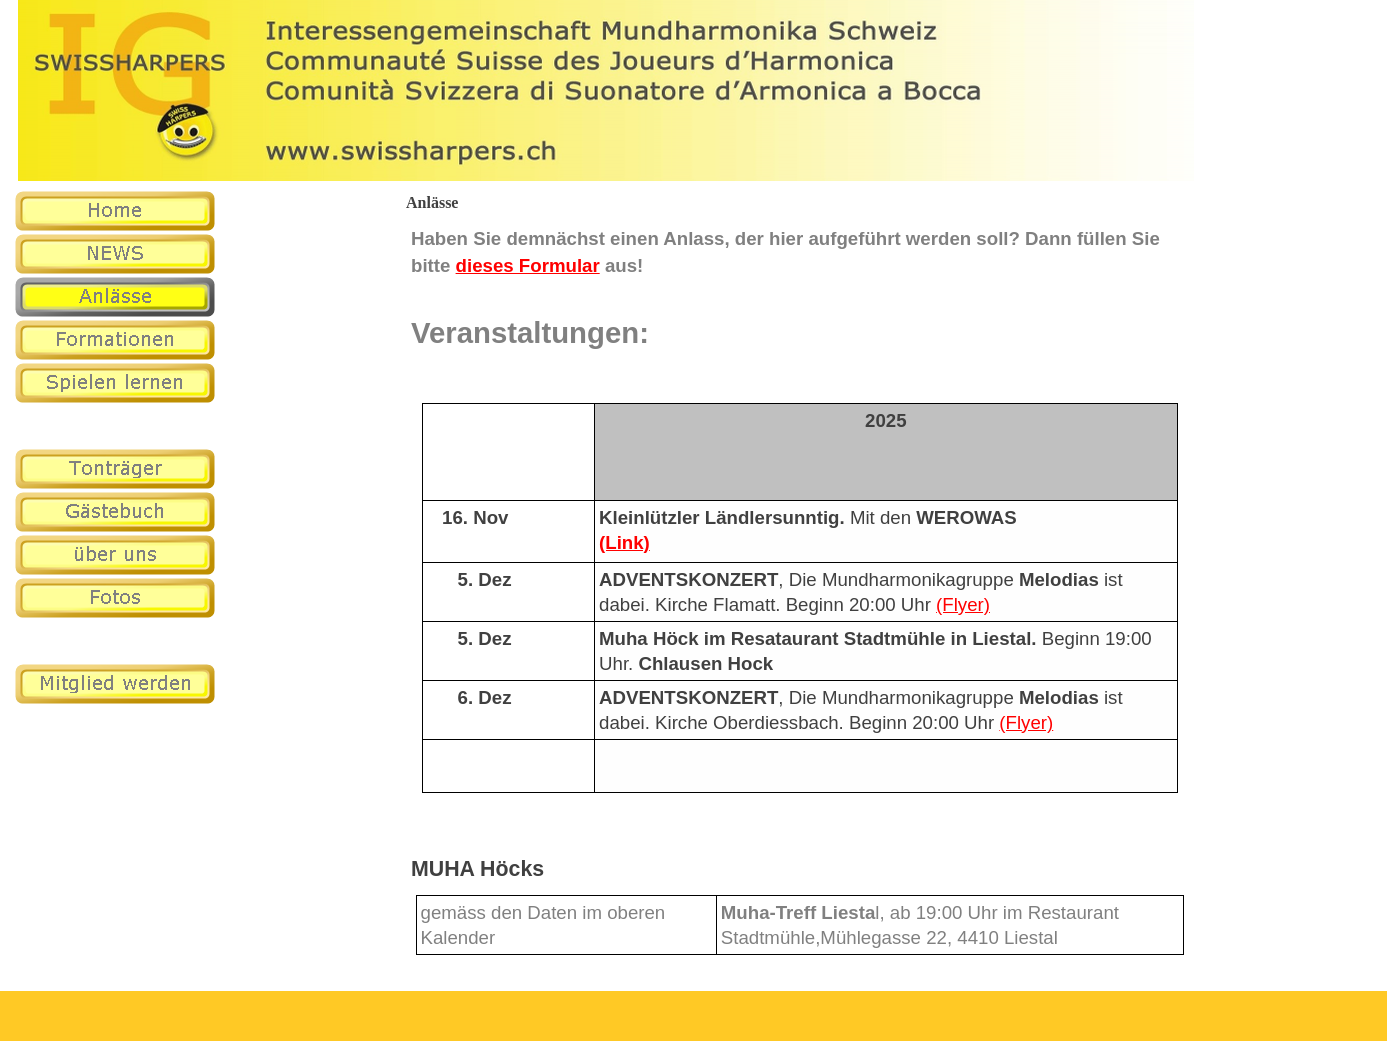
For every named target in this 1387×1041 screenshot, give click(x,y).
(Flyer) (963, 604)
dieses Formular (528, 265)
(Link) (624, 542)
